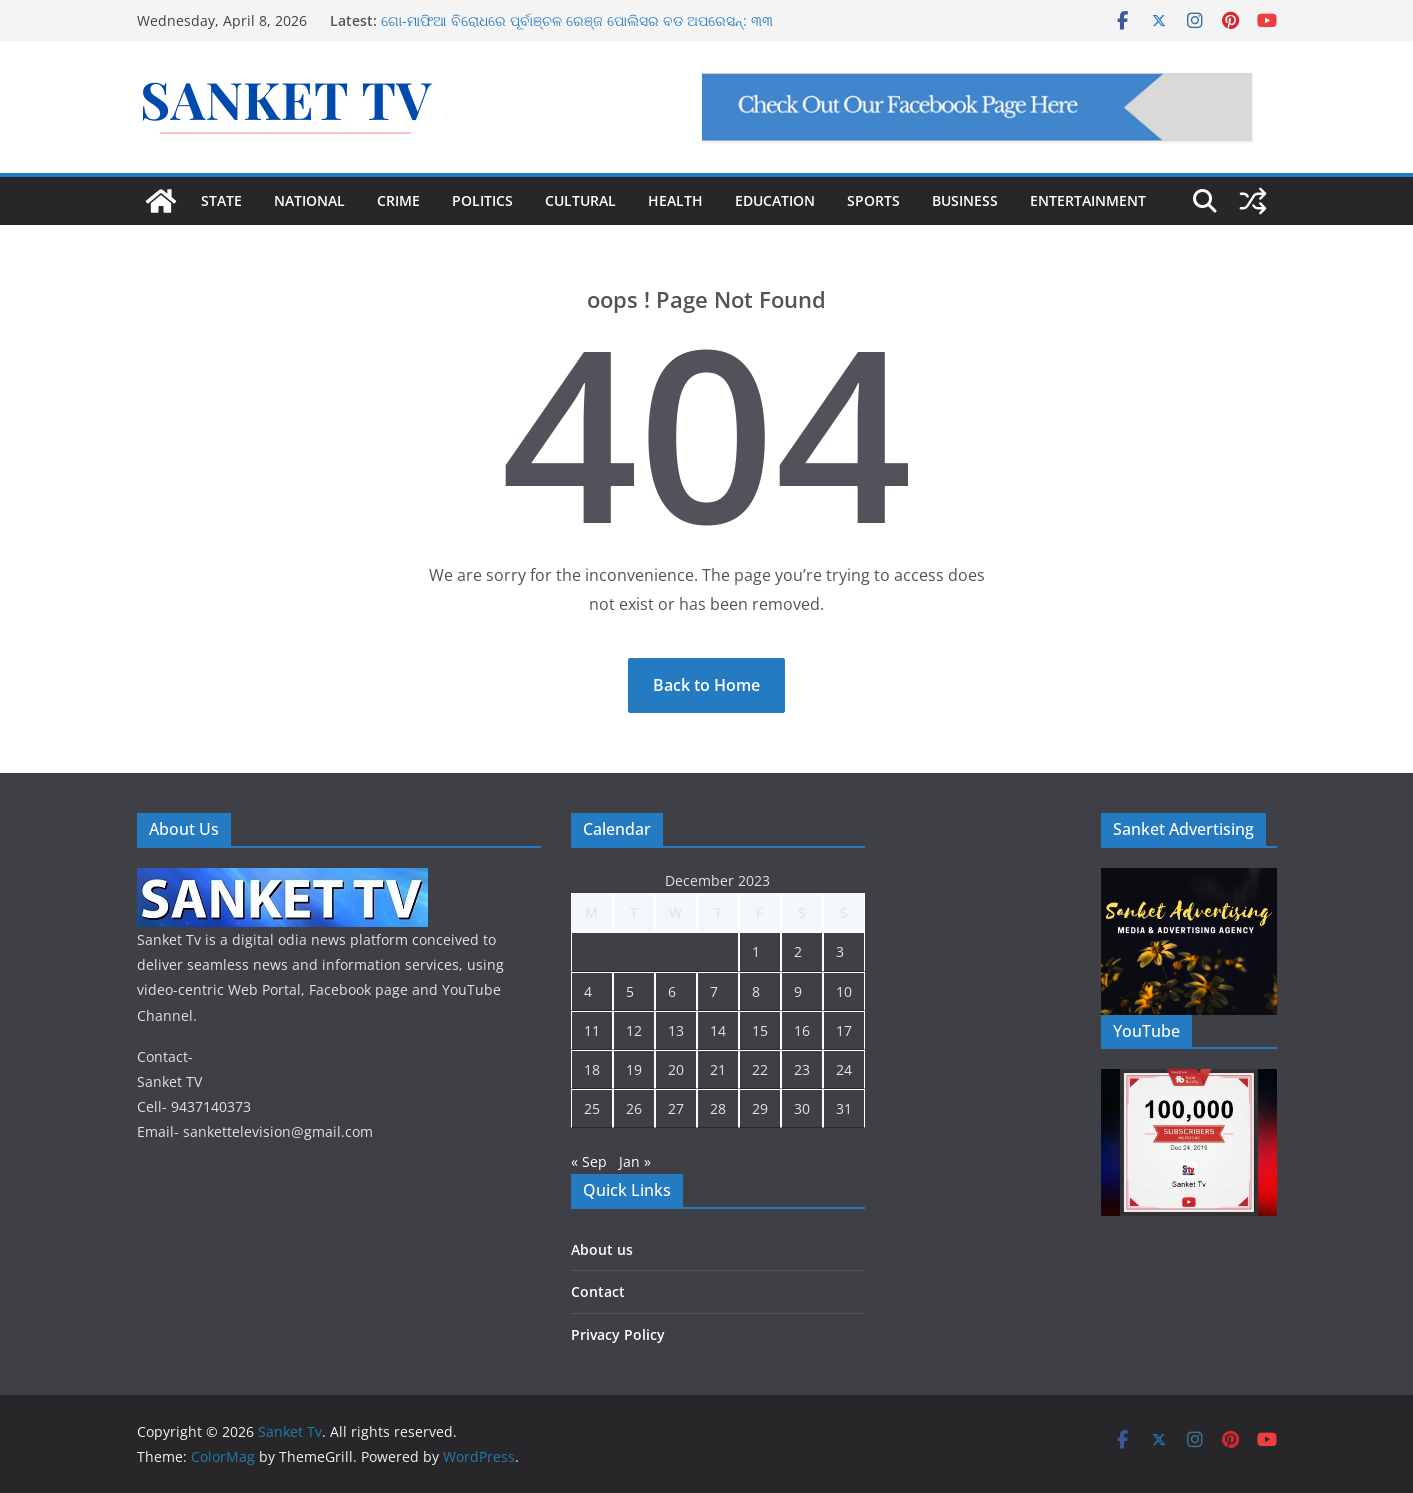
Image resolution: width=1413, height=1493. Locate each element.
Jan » (635, 1161)
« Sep (589, 1161)
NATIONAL (309, 200)
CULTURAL (580, 200)
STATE (221, 200)
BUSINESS (965, 200)
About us (602, 1249)
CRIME (398, 200)
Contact (598, 1291)
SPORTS (873, 200)
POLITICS (482, 200)
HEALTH (675, 200)
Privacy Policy (618, 1334)
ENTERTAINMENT (1088, 200)
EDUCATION (775, 200)
